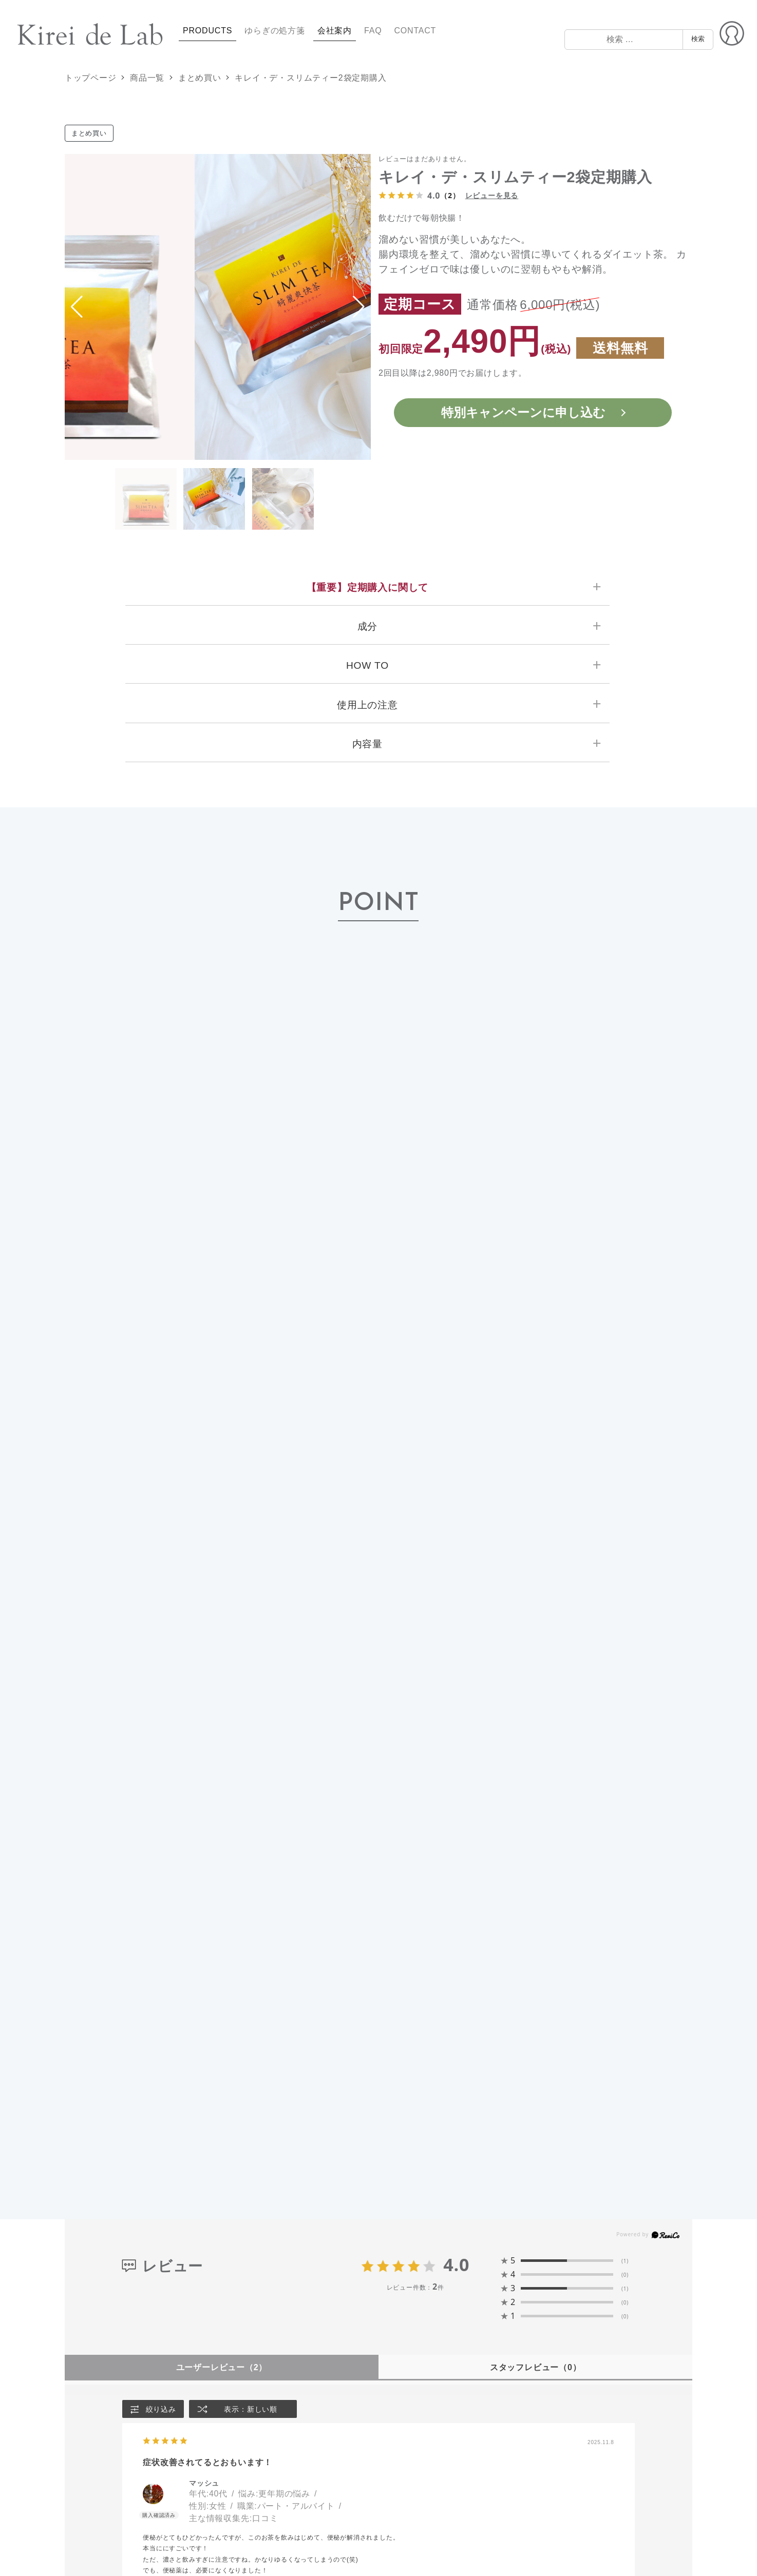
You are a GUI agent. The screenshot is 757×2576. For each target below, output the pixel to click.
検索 (698, 39)
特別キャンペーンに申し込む (523, 412)
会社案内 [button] (334, 30)
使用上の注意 (367, 705)
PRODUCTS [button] (207, 30)
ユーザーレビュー (222, 2367)
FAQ (373, 30)
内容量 (367, 744)
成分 (367, 626)
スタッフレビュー (535, 2367)
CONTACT (415, 30)
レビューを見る (492, 195)
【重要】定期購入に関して (368, 587)
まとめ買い (89, 133)
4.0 (456, 2264)
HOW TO (367, 665)
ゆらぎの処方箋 (274, 30)
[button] (359, 307)
